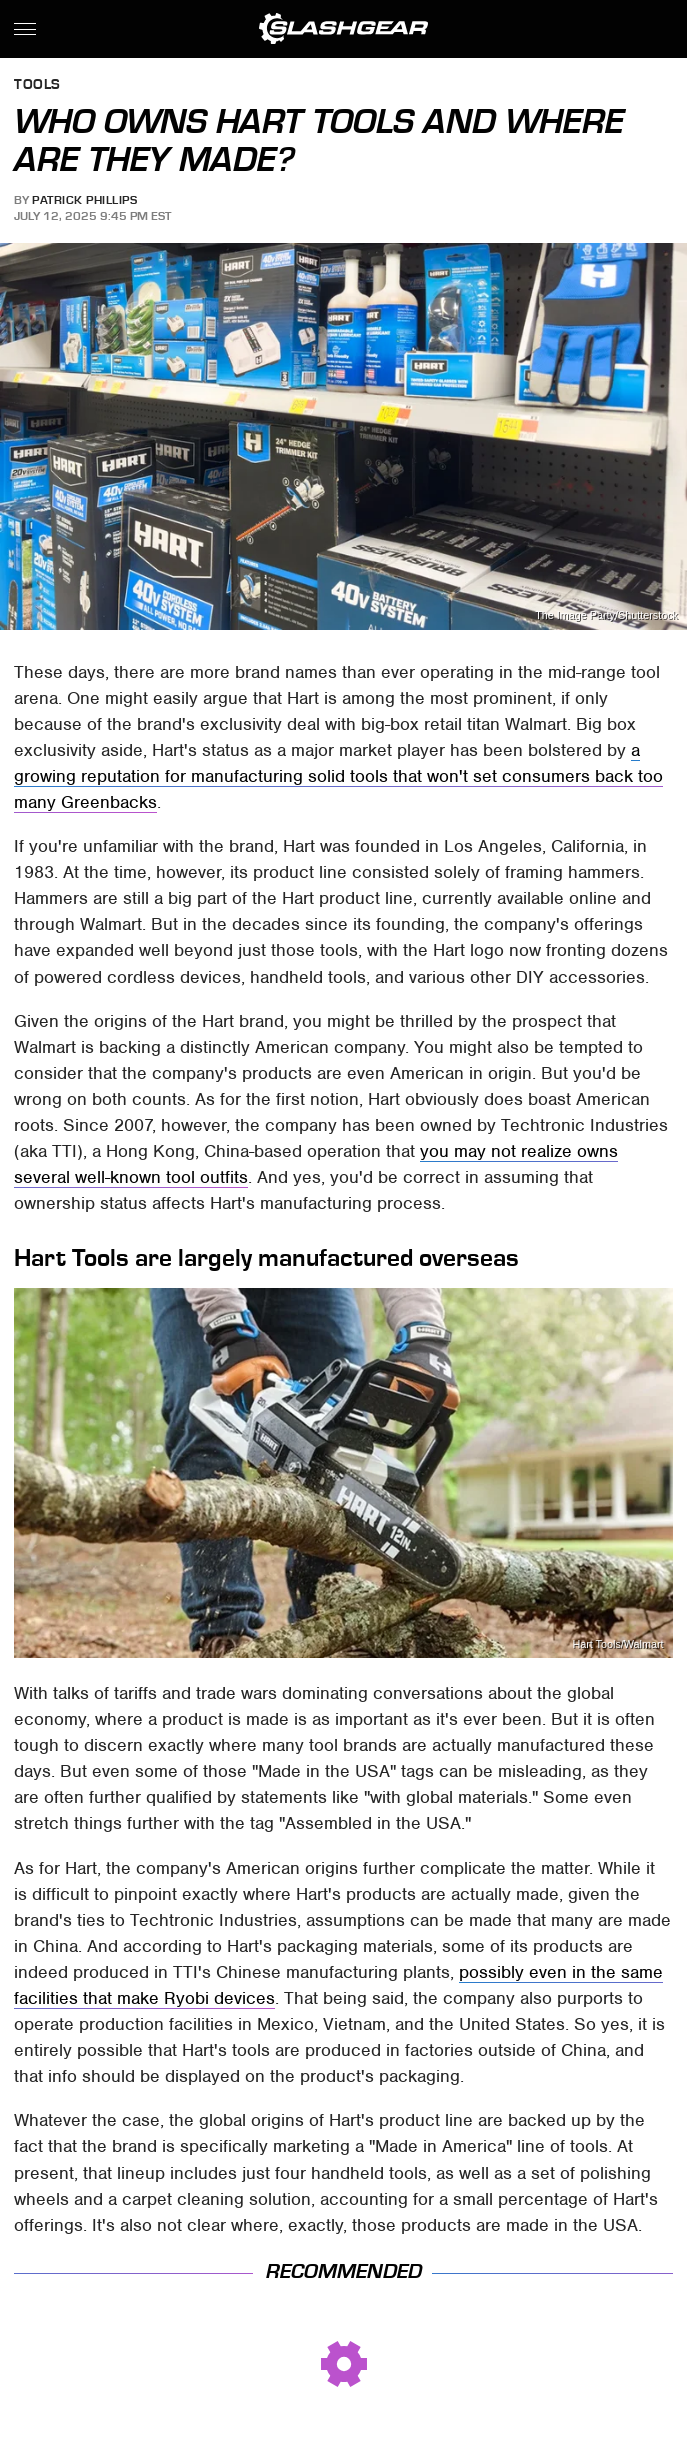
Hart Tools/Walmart (617, 1644)
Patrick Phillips (84, 200)
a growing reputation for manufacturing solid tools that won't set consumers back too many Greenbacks (338, 776)
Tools (37, 85)
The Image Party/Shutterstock (606, 615)
